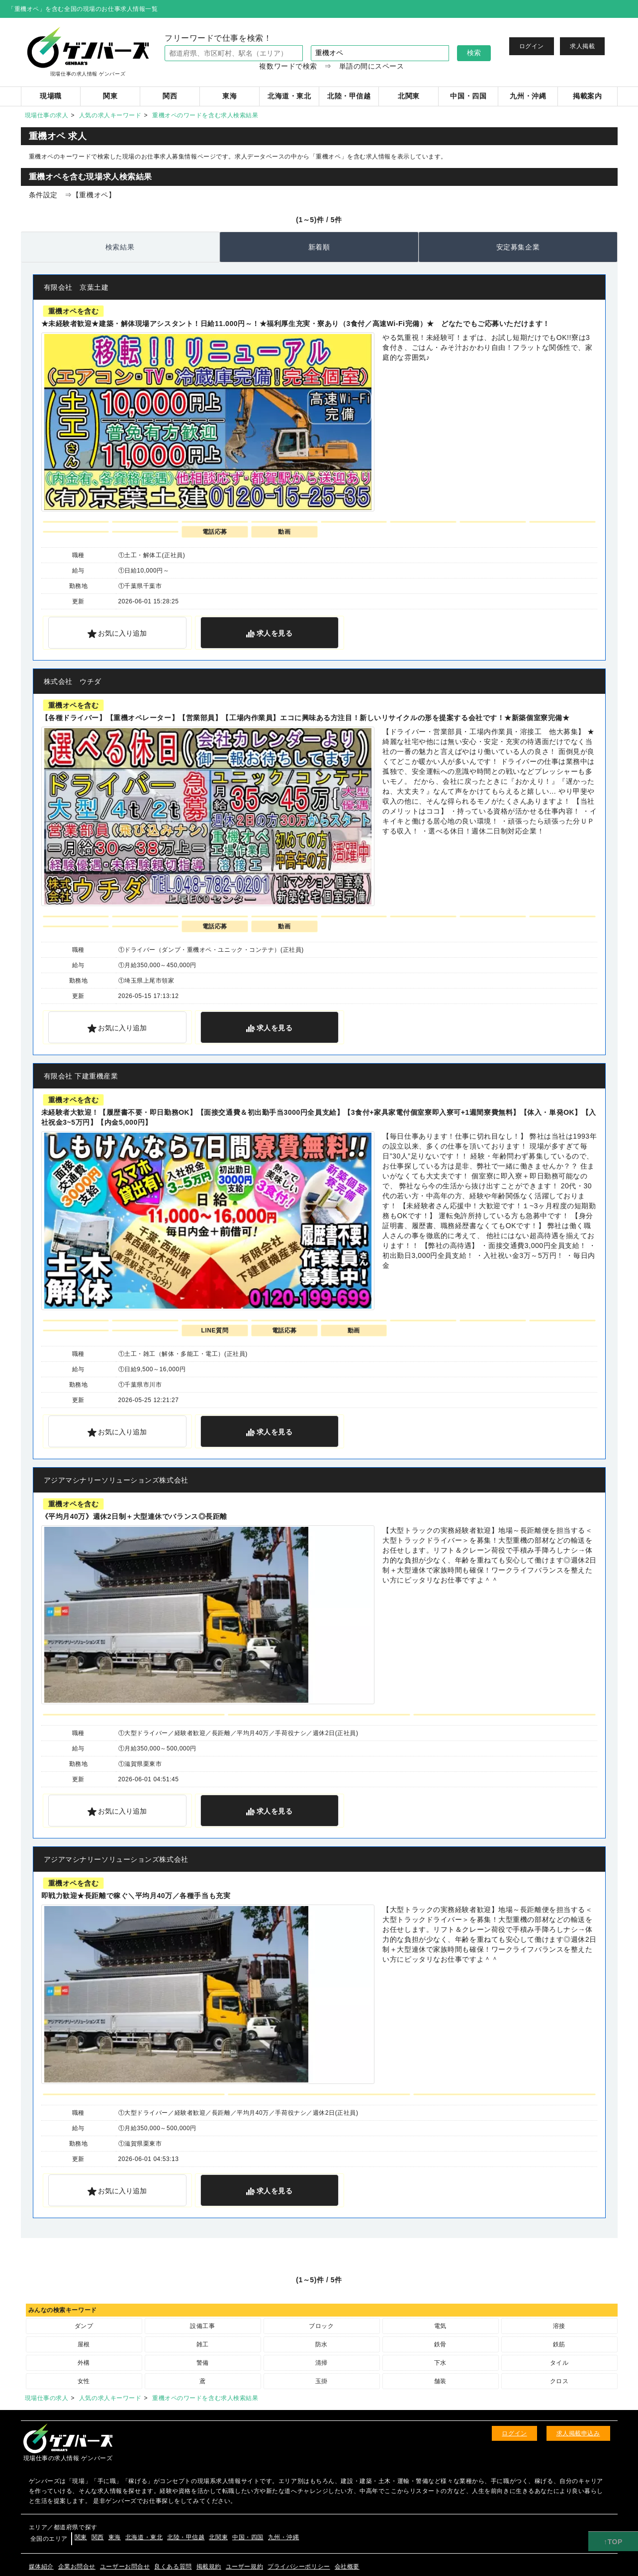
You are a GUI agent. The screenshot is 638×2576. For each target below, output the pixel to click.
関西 (97, 2537)
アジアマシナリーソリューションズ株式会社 (116, 1480)
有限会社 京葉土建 (76, 287)
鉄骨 (440, 2344)
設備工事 (202, 2326)
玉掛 (321, 2381)
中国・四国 (248, 2537)
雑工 (202, 2344)
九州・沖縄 (283, 2537)
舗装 (440, 2381)
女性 (84, 2381)
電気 (440, 2326)
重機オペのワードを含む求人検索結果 (205, 115)
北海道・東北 (144, 2537)
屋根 (84, 2344)
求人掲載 (582, 46)
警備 (202, 2362)
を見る (275, 633)
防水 (321, 2344)
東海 (114, 2537)
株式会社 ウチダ (72, 681)
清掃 (321, 2362)
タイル (559, 2362)
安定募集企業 (518, 247)
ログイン (531, 46)
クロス (559, 2381)
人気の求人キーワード (110, 115)
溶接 (559, 2326)
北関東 (218, 2537)
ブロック (321, 2326)
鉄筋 (559, 2344)
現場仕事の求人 (47, 115)
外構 (84, 2362)
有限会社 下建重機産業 (81, 1076)
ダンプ (84, 2326)
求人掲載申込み (578, 2433)
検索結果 (119, 247)
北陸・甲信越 (185, 2537)
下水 (440, 2362)
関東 (81, 2537)
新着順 (319, 247)
